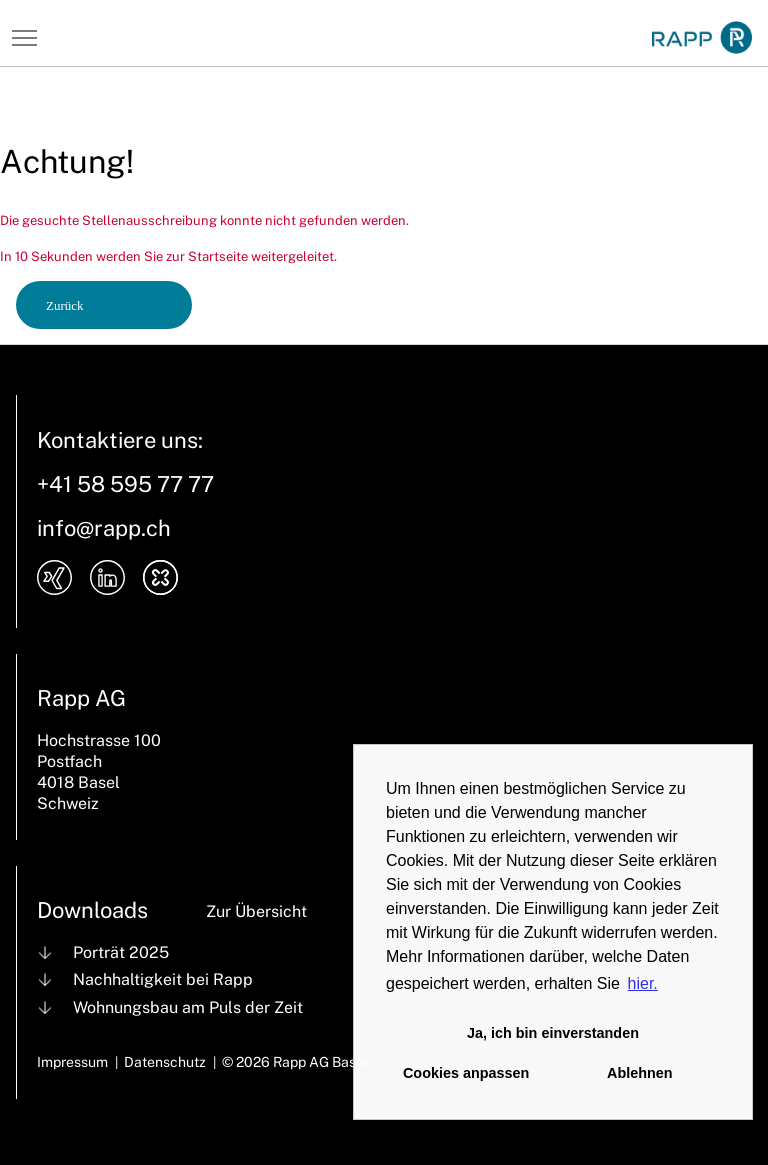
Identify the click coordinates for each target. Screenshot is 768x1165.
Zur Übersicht (256, 911)
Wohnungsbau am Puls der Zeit (188, 1007)
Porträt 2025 (121, 952)
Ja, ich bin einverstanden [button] (553, 1033)
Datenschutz (165, 1062)
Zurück (65, 305)
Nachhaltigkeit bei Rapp (163, 979)
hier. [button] (643, 983)
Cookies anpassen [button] (466, 1073)
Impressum (72, 1062)
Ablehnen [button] (640, 1073)
